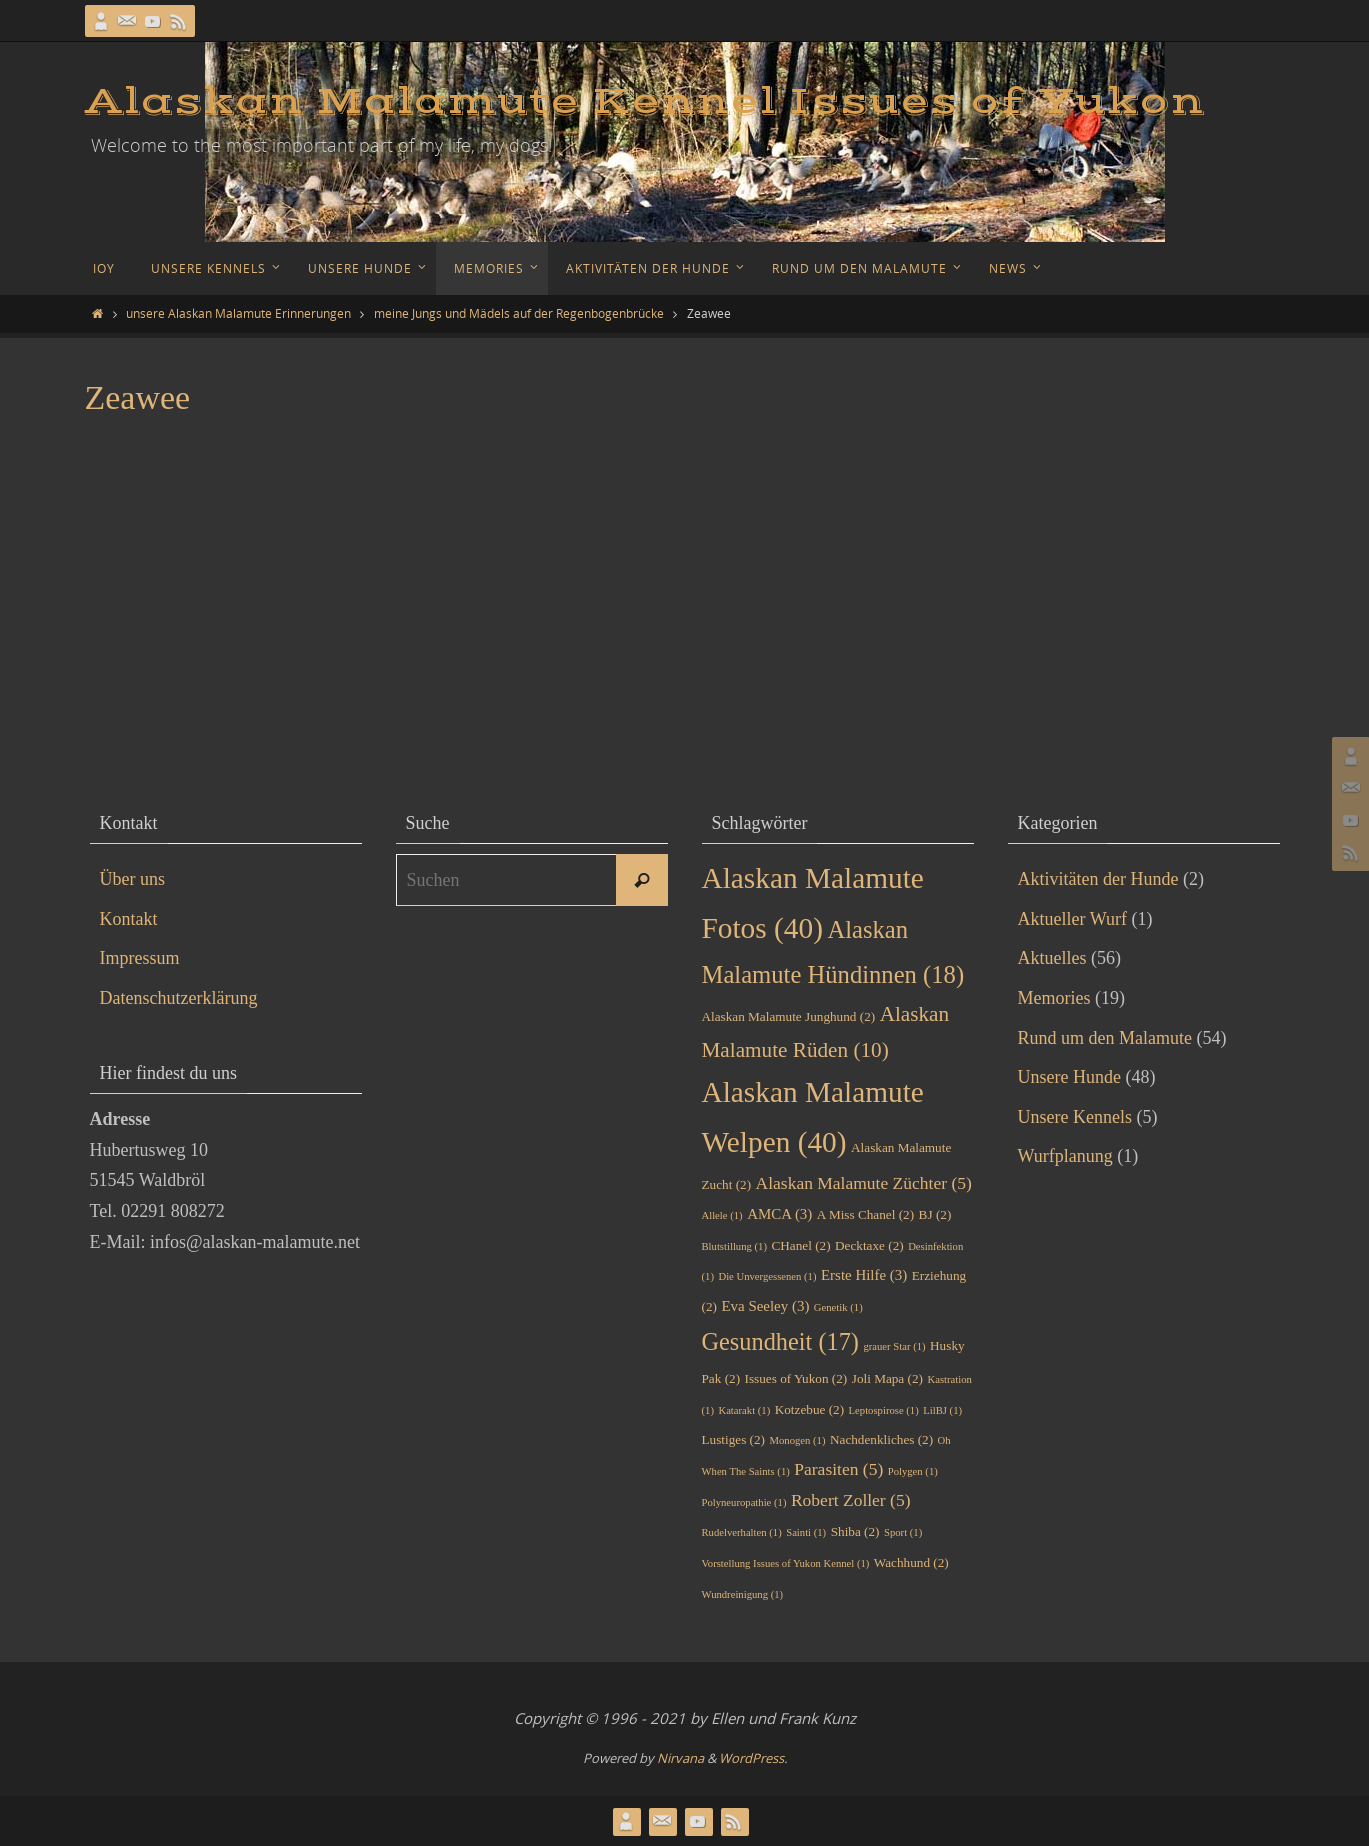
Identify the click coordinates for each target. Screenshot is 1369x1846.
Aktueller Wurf (1072, 919)
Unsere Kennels (1075, 1117)
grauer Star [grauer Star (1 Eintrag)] (894, 1346)
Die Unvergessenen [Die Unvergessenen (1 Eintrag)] (767, 1276)
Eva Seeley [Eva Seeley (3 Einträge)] (765, 1306)
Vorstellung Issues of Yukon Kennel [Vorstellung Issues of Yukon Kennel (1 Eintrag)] (786, 1563)
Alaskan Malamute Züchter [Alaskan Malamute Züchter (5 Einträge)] (864, 1183)
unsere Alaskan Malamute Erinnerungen (238, 313)
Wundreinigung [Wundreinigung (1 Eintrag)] (743, 1594)
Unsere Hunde (1069, 1077)
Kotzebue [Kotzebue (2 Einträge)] (809, 1409)
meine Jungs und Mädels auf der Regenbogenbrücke (519, 313)
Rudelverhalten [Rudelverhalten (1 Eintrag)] (742, 1532)
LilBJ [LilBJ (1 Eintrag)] (942, 1410)
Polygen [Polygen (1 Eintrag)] (913, 1471)
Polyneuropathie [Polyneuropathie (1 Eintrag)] (744, 1502)
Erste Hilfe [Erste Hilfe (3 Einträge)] (864, 1275)
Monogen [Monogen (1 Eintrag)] (798, 1440)
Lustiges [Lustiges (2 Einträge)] (734, 1439)
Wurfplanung (1065, 1156)
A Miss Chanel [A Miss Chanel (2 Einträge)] (865, 1214)
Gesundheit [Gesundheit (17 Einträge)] (780, 1341)
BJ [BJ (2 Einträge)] (935, 1214)
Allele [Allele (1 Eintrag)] (722, 1215)
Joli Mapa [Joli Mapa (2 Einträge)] (887, 1378)
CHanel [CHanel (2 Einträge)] (800, 1245)
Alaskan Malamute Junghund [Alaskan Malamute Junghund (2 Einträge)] (789, 1016)
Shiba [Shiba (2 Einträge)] (855, 1531)
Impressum (140, 958)
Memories (1054, 998)
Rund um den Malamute (1105, 1038)
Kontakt (129, 919)
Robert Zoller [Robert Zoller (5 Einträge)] (851, 1500)
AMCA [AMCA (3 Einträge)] (779, 1214)
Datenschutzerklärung (179, 998)
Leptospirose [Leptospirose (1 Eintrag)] (884, 1410)
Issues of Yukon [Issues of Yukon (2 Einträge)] (796, 1378)
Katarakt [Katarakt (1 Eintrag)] (744, 1410)
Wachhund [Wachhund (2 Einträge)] (911, 1562)
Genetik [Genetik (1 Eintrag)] (838, 1307)
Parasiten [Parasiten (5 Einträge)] (838, 1469)
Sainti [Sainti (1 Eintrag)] (806, 1532)
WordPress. (753, 1758)
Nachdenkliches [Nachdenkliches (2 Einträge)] (881, 1439)
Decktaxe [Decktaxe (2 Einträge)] (869, 1245)
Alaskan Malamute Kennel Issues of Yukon (645, 102)
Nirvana (680, 1758)
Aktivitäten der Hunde (1098, 879)
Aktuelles (1052, 958)
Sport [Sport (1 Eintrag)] (903, 1532)
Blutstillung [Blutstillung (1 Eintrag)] (734, 1246)
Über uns (133, 879)
